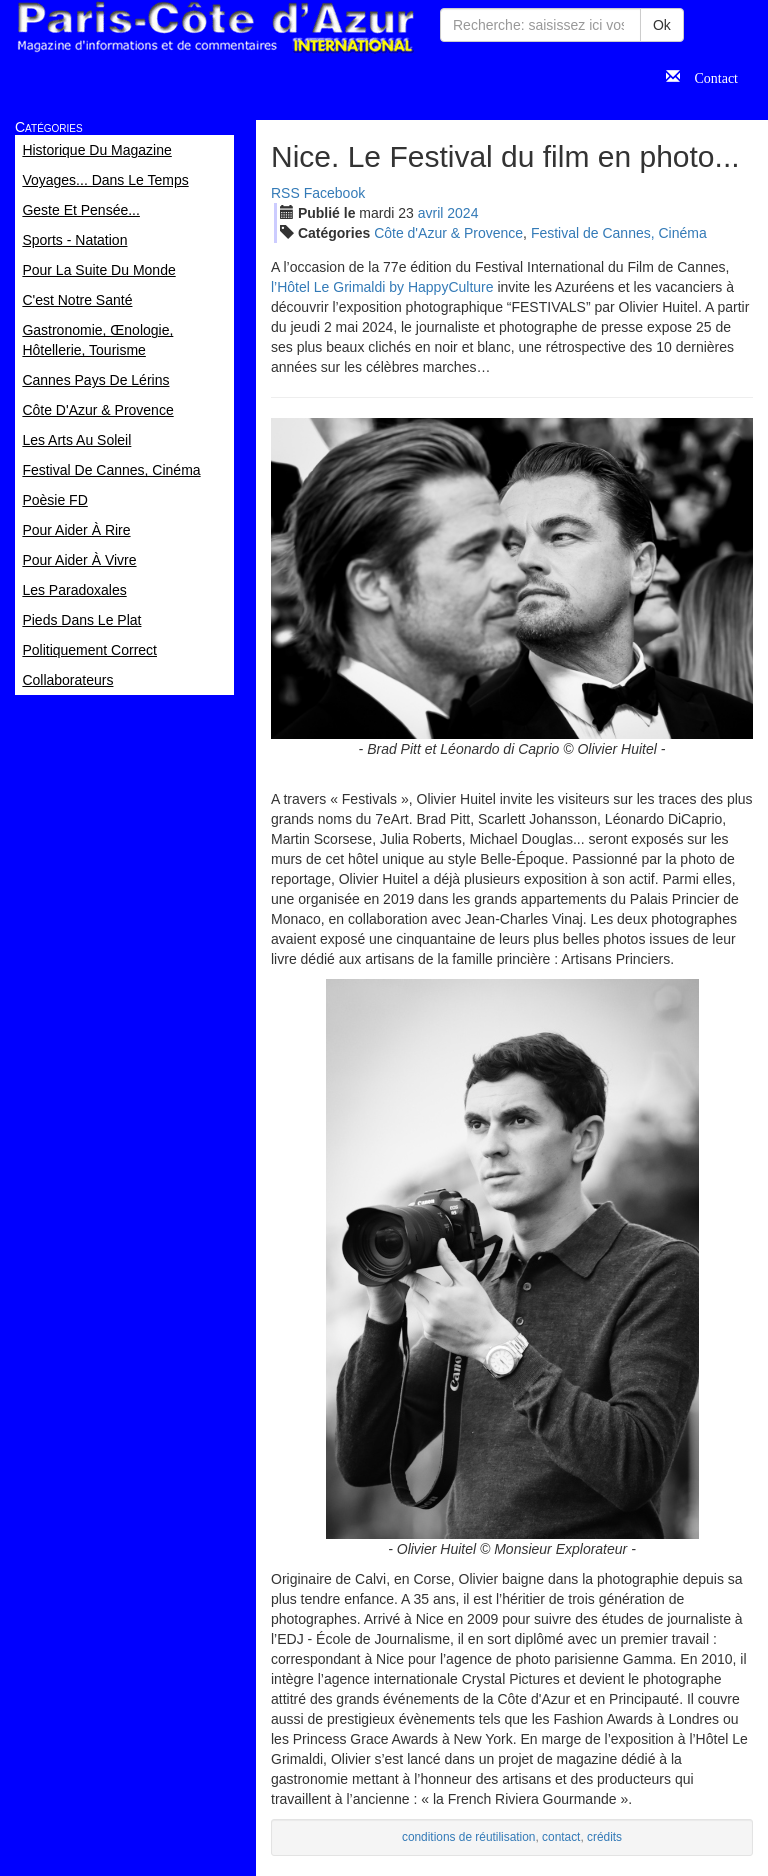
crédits (604, 1837)
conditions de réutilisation (469, 1837)
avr (431, 213)
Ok (662, 25)
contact (561, 1837)
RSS (285, 193)
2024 (462, 213)
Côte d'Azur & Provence (448, 233)
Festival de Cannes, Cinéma (619, 233)
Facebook (334, 193)
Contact (709, 76)
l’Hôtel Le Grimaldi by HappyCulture (382, 287)
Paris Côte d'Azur (215, 27)
